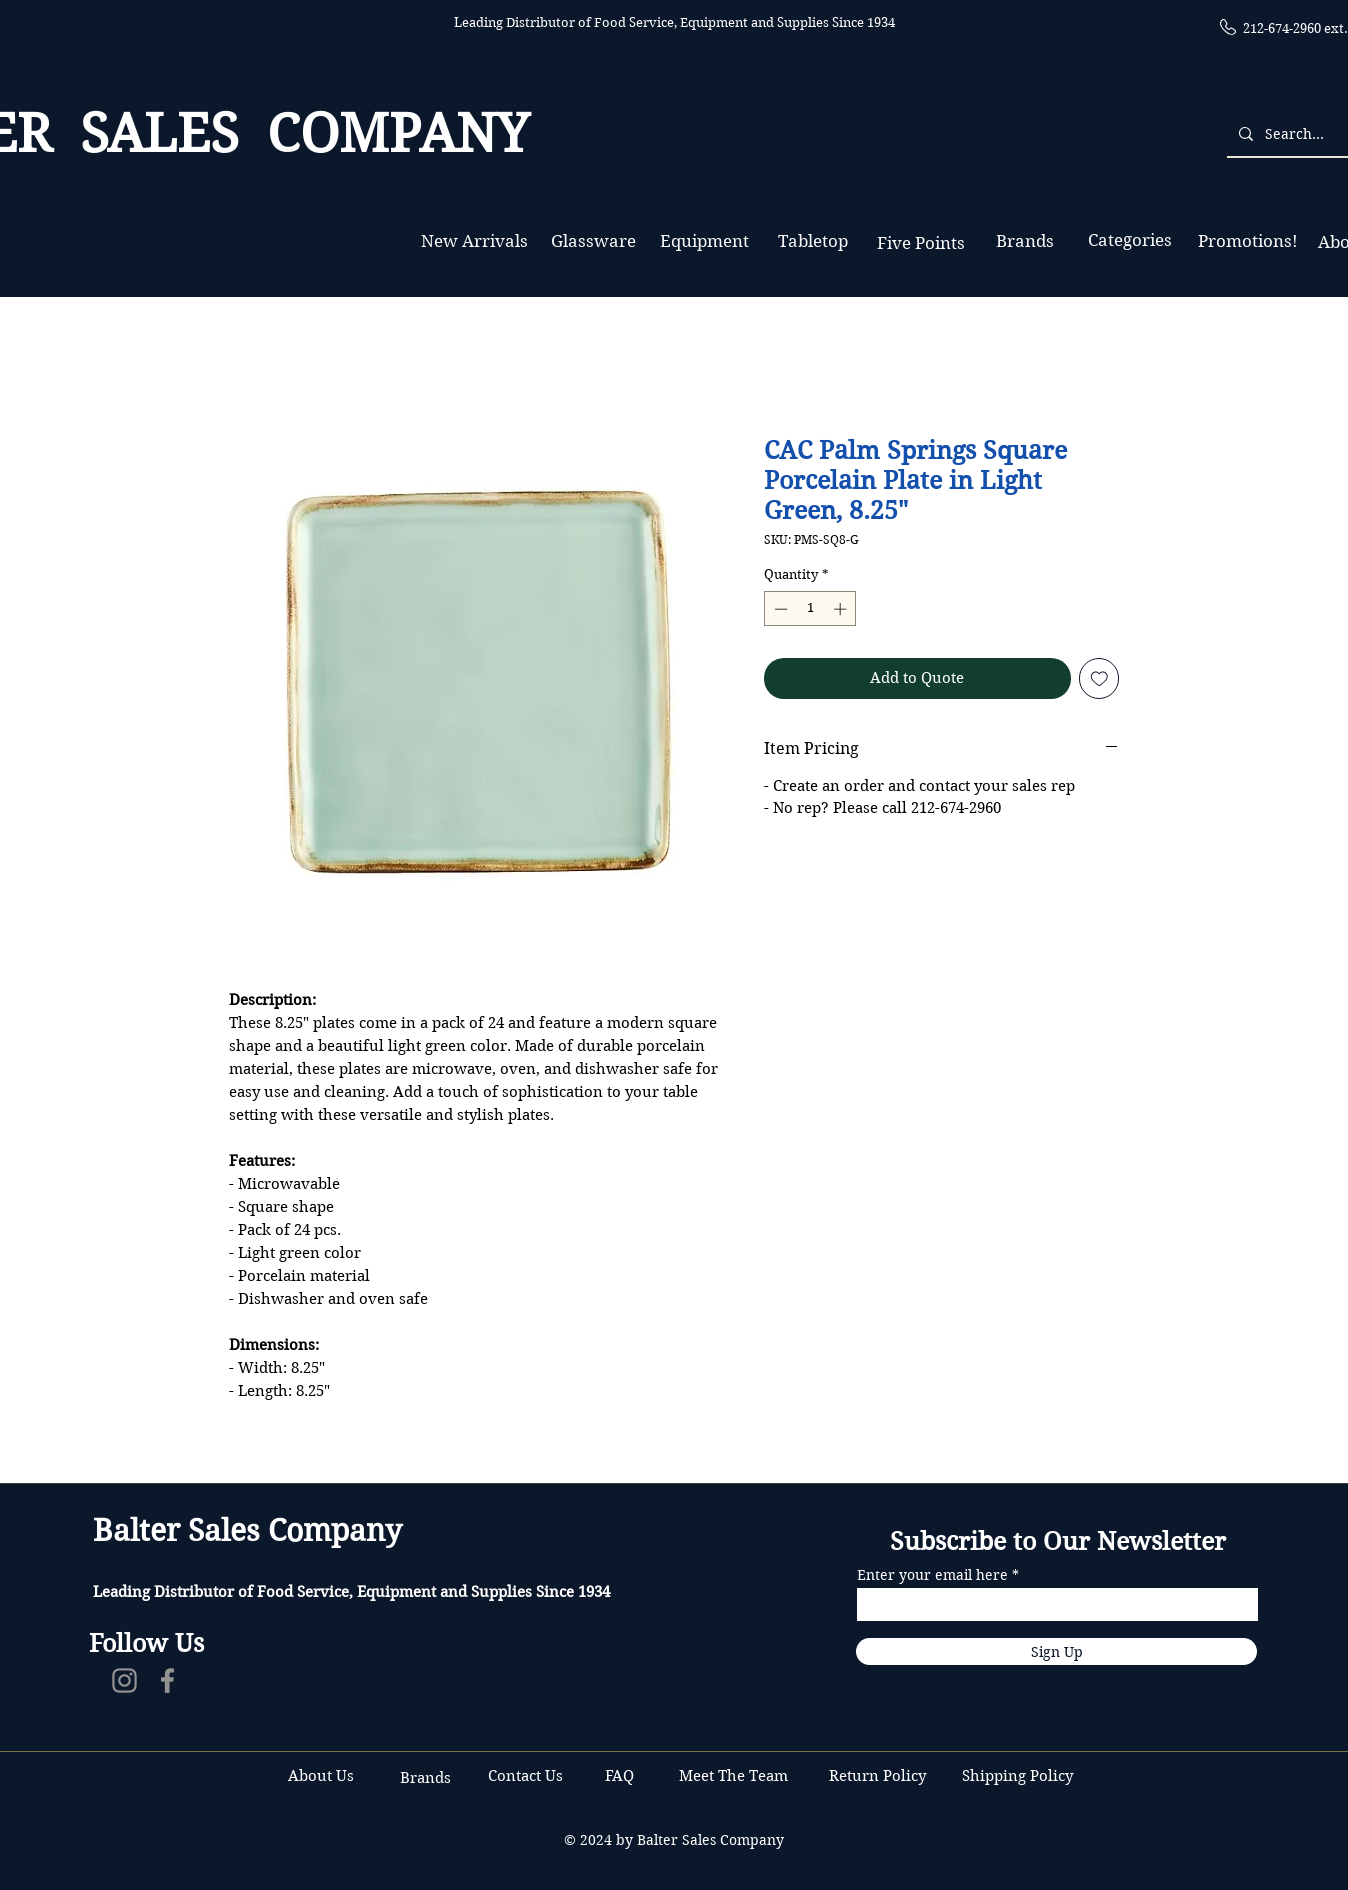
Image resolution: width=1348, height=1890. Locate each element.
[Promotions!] (1247, 241)
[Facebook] (167, 1680)
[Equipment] (704, 241)
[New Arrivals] (474, 241)
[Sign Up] (1056, 1651)
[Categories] (1129, 240)
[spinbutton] (810, 609)
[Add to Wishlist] (1099, 678)
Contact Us (527, 1776)
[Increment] (842, 609)
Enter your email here (932, 1575)
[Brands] (1025, 241)
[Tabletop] (812, 241)
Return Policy (879, 1776)
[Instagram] (124, 1680)
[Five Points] (920, 243)
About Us (321, 1776)
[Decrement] (779, 609)
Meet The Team (733, 1776)
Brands (425, 1778)
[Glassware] (593, 241)
